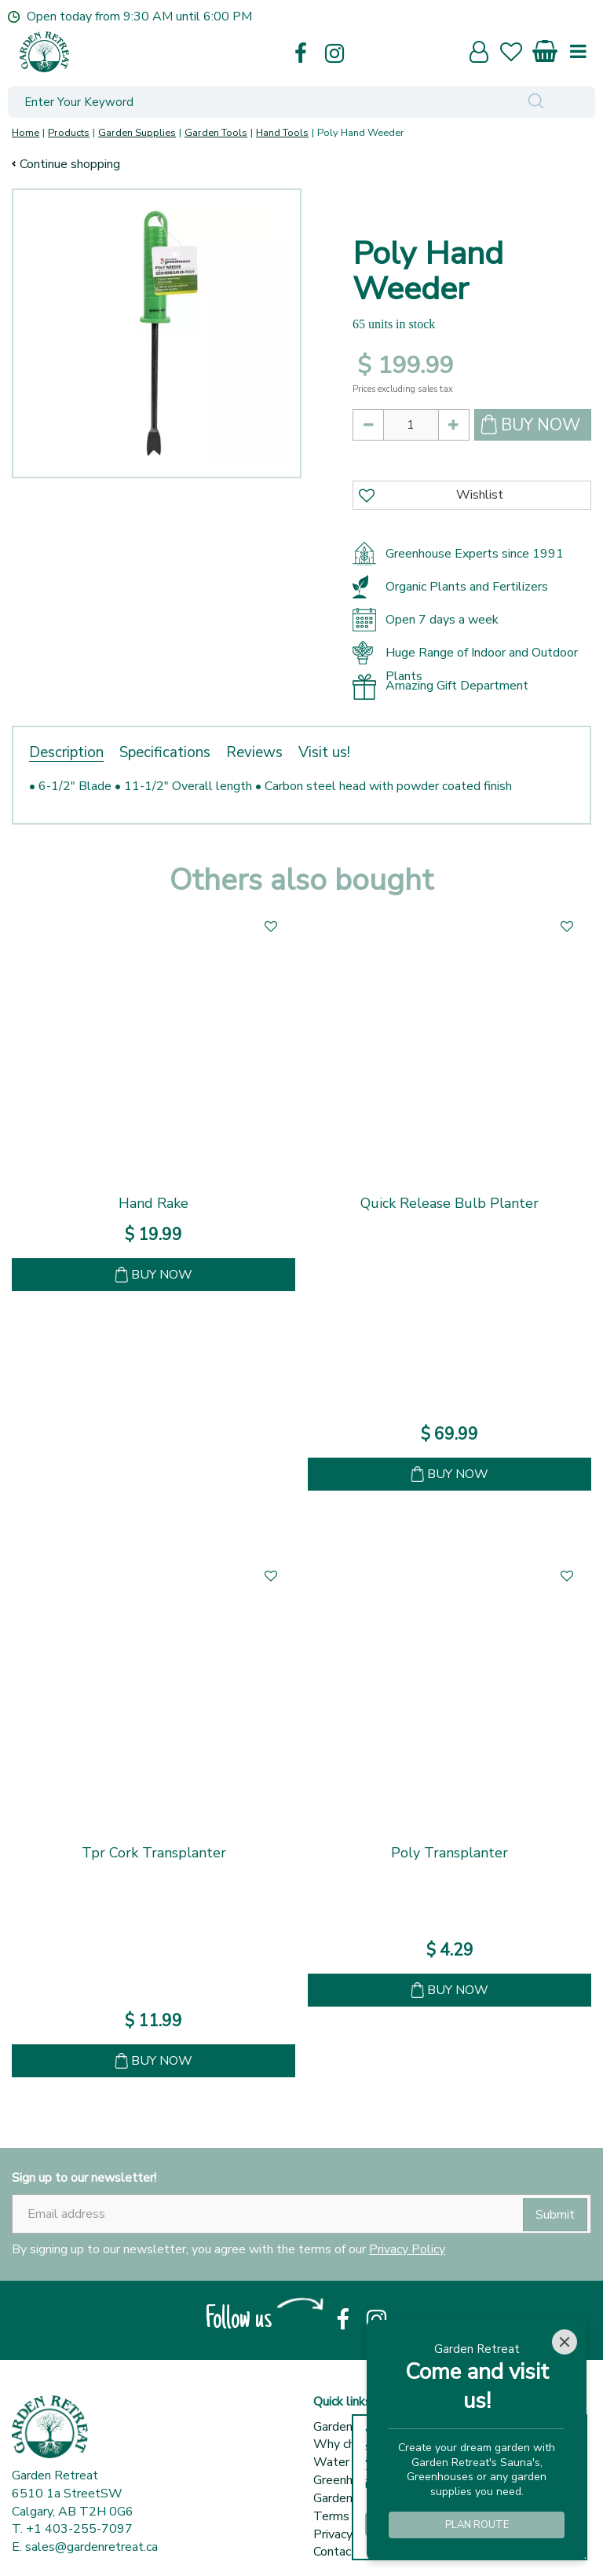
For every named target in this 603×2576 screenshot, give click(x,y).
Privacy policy (350, 2198)
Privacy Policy (407, 1913)
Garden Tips (347, 2162)
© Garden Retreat (192, 2545)
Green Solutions (293, 2545)
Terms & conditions (366, 2180)
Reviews (254, 752)
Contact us (342, 2215)
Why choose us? (358, 2108)
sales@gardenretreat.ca (91, 2210)
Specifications (164, 752)
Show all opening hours (76, 2463)
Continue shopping (70, 164)
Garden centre (352, 2090)
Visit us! (324, 752)
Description (66, 752)
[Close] (564, 2342)
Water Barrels (353, 2126)
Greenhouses (349, 2144)
